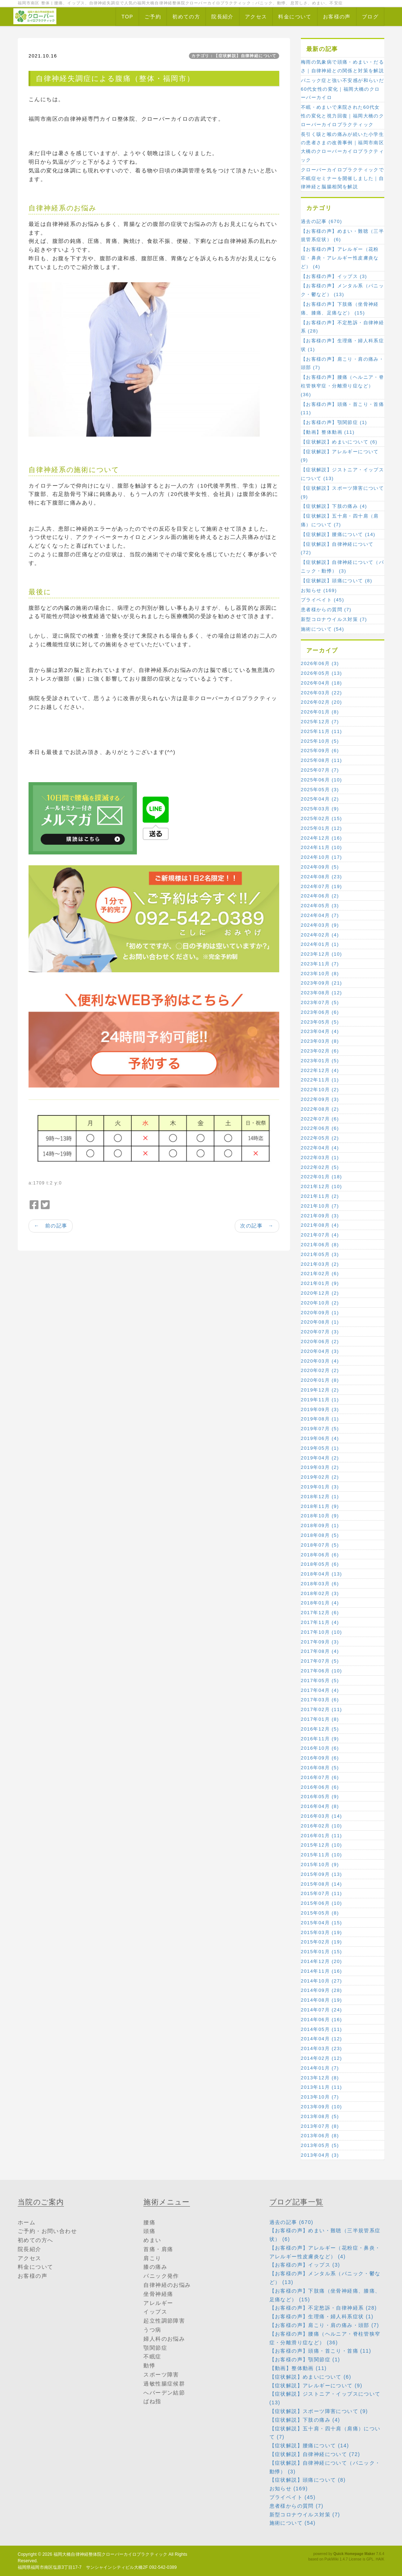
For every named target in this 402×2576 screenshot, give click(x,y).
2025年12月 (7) (320, 721)
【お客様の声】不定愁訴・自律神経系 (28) (342, 327)
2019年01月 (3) (320, 1487)
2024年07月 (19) (321, 886)
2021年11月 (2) (320, 1196)
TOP (127, 17)
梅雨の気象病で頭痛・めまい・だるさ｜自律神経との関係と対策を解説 (342, 66)
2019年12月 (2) (320, 1390)
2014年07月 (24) (321, 2010)
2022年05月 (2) (320, 1138)
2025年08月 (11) (321, 760)
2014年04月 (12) (321, 2038)
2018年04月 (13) (321, 1574)
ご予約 (152, 17)
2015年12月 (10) (321, 1845)
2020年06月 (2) (320, 1341)
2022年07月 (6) (320, 1119)
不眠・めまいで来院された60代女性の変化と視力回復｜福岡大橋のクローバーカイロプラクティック (342, 115)
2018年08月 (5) (320, 1535)
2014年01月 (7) (320, 2068)
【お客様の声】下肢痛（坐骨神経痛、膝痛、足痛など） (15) (340, 308)
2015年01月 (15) (321, 1951)
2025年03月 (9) (320, 808)
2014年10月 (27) (321, 1981)
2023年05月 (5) (320, 1022)
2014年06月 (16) (321, 2019)
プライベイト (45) (322, 600)
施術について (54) (322, 629)
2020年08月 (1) (320, 1322)
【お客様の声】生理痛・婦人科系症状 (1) (342, 345)
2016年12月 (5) (320, 1729)
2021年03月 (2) (320, 1264)
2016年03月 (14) (321, 1816)
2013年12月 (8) (320, 2077)
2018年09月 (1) (320, 1525)
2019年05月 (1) (320, 1448)
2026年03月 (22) (321, 692)
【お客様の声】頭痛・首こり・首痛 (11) (342, 409)
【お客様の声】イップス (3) (334, 276)
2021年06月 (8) (320, 1244)
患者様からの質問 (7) (326, 609)
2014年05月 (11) (321, 2029)
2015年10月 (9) (320, 1864)
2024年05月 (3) (320, 905)
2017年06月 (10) (321, 1670)
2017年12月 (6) (320, 1612)
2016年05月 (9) (320, 1796)
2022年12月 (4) (320, 1070)
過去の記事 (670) (321, 221)
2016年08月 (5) (320, 1767)
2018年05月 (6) (320, 1564)
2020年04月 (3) (320, 1351)
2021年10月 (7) (320, 1206)
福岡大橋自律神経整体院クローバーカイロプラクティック (110, 2554)
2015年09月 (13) (321, 1874)
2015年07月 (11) (321, 1893)
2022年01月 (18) (321, 1176)
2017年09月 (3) (320, 1642)
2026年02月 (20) (321, 702)
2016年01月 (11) (321, 1835)
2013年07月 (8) (320, 2126)
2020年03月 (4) (320, 1361)
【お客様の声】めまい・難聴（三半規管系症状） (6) (342, 235)
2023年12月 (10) (321, 954)
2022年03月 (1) (320, 1157)
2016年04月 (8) (320, 1806)
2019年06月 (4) (320, 1438)
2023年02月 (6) (320, 1051)
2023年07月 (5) (320, 1002)
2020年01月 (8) (320, 1380)
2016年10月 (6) (320, 1748)
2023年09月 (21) (321, 983)
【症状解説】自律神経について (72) (337, 548)
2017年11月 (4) (320, 1622)
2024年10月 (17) (321, 857)
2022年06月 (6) (320, 1128)
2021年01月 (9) (320, 1283)
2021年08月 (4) (320, 1225)
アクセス (256, 17)
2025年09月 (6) (320, 750)
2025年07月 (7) (320, 770)
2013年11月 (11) (321, 2087)
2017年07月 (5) (320, 1661)
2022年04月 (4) (320, 1147)
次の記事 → (256, 1226)
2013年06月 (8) (320, 2135)
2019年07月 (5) (320, 1428)
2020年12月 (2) (320, 1293)
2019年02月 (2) (320, 1477)
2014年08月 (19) (321, 2000)
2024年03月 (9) (320, 925)
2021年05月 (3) (320, 1254)
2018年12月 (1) (320, 1496)
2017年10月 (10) (321, 1632)
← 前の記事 (50, 1226)
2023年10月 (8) (320, 973)
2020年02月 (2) (320, 1370)
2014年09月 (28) (321, 1990)
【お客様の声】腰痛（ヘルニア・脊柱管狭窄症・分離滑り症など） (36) (342, 385)
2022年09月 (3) (320, 1099)
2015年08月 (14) (321, 1884)
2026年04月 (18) (321, 683)
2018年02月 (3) (320, 1593)
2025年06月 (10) (321, 780)
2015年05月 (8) (320, 1913)
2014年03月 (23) (321, 2048)
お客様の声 (337, 17)
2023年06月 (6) (320, 1012)
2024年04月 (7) (320, 915)
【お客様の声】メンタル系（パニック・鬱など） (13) (342, 290)
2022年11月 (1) (320, 1080)
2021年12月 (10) (321, 1186)
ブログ (370, 17)
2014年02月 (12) (321, 2058)
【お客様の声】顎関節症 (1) (334, 422)
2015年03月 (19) (321, 1932)
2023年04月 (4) (320, 1031)
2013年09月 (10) (321, 2106)
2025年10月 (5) (320, 741)
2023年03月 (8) (320, 1041)
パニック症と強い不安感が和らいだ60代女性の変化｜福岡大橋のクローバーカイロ (342, 89)
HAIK (380, 2559)
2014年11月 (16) (321, 1971)
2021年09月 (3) (320, 1215)
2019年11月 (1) (320, 1399)
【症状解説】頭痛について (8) (336, 580)
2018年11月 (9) (320, 1506)
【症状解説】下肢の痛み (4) (334, 506)
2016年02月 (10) (321, 1826)
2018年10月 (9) (320, 1515)
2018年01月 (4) (320, 1603)
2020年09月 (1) (320, 1312)
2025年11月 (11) (321, 731)
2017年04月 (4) (320, 1690)
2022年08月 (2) (320, 1109)
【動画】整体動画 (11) (328, 432)
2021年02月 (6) (320, 1273)
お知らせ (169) (319, 590)
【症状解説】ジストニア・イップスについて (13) (342, 474)
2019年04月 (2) (320, 1458)
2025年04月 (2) (320, 799)
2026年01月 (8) (320, 712)
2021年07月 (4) (320, 1235)
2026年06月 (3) (320, 663)
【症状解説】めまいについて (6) (339, 442)
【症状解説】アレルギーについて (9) (340, 456)
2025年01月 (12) (321, 828)
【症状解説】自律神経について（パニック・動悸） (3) (342, 567)
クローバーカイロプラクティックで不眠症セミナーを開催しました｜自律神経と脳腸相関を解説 (342, 178)
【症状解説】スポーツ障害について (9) (342, 492)
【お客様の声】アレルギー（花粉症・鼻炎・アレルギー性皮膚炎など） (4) (340, 258)
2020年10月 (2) (320, 1303)
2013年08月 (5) (320, 2116)
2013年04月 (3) (320, 2155)
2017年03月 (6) (320, 1699)
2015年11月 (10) (321, 1854)
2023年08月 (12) (321, 992)
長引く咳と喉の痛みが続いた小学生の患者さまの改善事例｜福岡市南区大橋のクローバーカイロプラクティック (342, 147)
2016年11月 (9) (320, 1738)
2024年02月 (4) (320, 935)
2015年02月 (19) (321, 1942)
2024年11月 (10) (321, 847)
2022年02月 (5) (320, 1167)
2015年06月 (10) (321, 1903)
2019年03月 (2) (320, 1467)
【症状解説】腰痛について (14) (338, 534)
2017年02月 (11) (321, 1709)
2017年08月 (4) (320, 1651)
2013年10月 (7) (320, 2097)
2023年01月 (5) (320, 1060)
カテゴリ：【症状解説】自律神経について (234, 55)
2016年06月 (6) (320, 1787)
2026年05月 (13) (321, 673)
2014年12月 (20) (321, 1961)
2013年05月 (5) (320, 2145)
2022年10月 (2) (320, 1089)
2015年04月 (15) (321, 1922)
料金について (294, 17)
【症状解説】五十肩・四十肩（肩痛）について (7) (340, 520)
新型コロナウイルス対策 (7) (334, 619)
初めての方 (186, 17)
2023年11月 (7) (320, 963)
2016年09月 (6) (320, 1758)
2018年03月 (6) (320, 1583)
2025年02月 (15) (321, 818)
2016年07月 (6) (320, 1777)
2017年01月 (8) (320, 1719)
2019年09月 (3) (320, 1409)
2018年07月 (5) (320, 1545)
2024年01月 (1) (320, 944)
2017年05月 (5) (320, 1680)
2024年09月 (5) (320, 867)
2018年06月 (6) (320, 1554)
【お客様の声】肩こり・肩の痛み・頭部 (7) (342, 363)
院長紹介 (222, 17)
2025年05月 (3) (320, 789)
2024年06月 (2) (320, 896)
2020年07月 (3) (320, 1331)
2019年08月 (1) (320, 1419)
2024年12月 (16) (321, 838)
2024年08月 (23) (321, 876)
